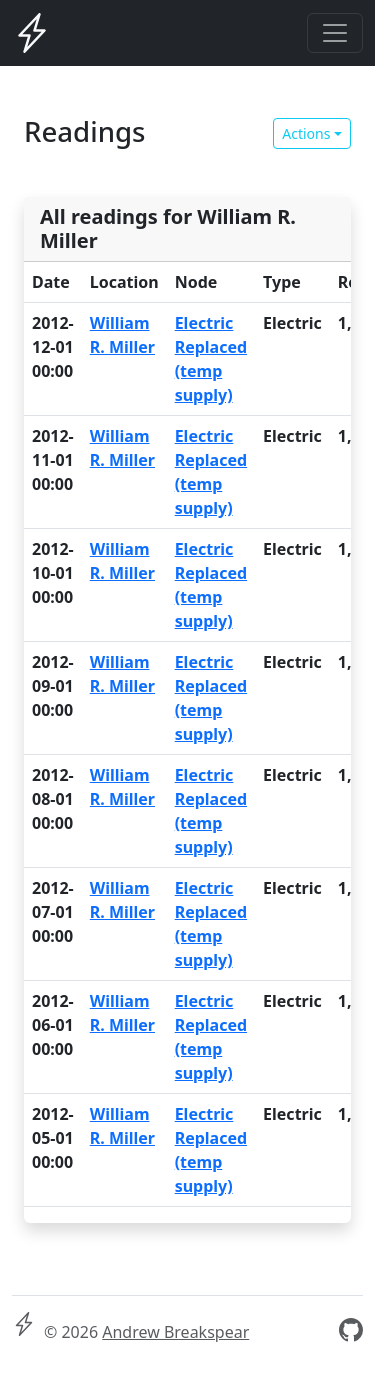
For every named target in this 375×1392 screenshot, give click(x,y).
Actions (306, 133)
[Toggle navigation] (335, 33)
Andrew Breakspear (175, 1332)
